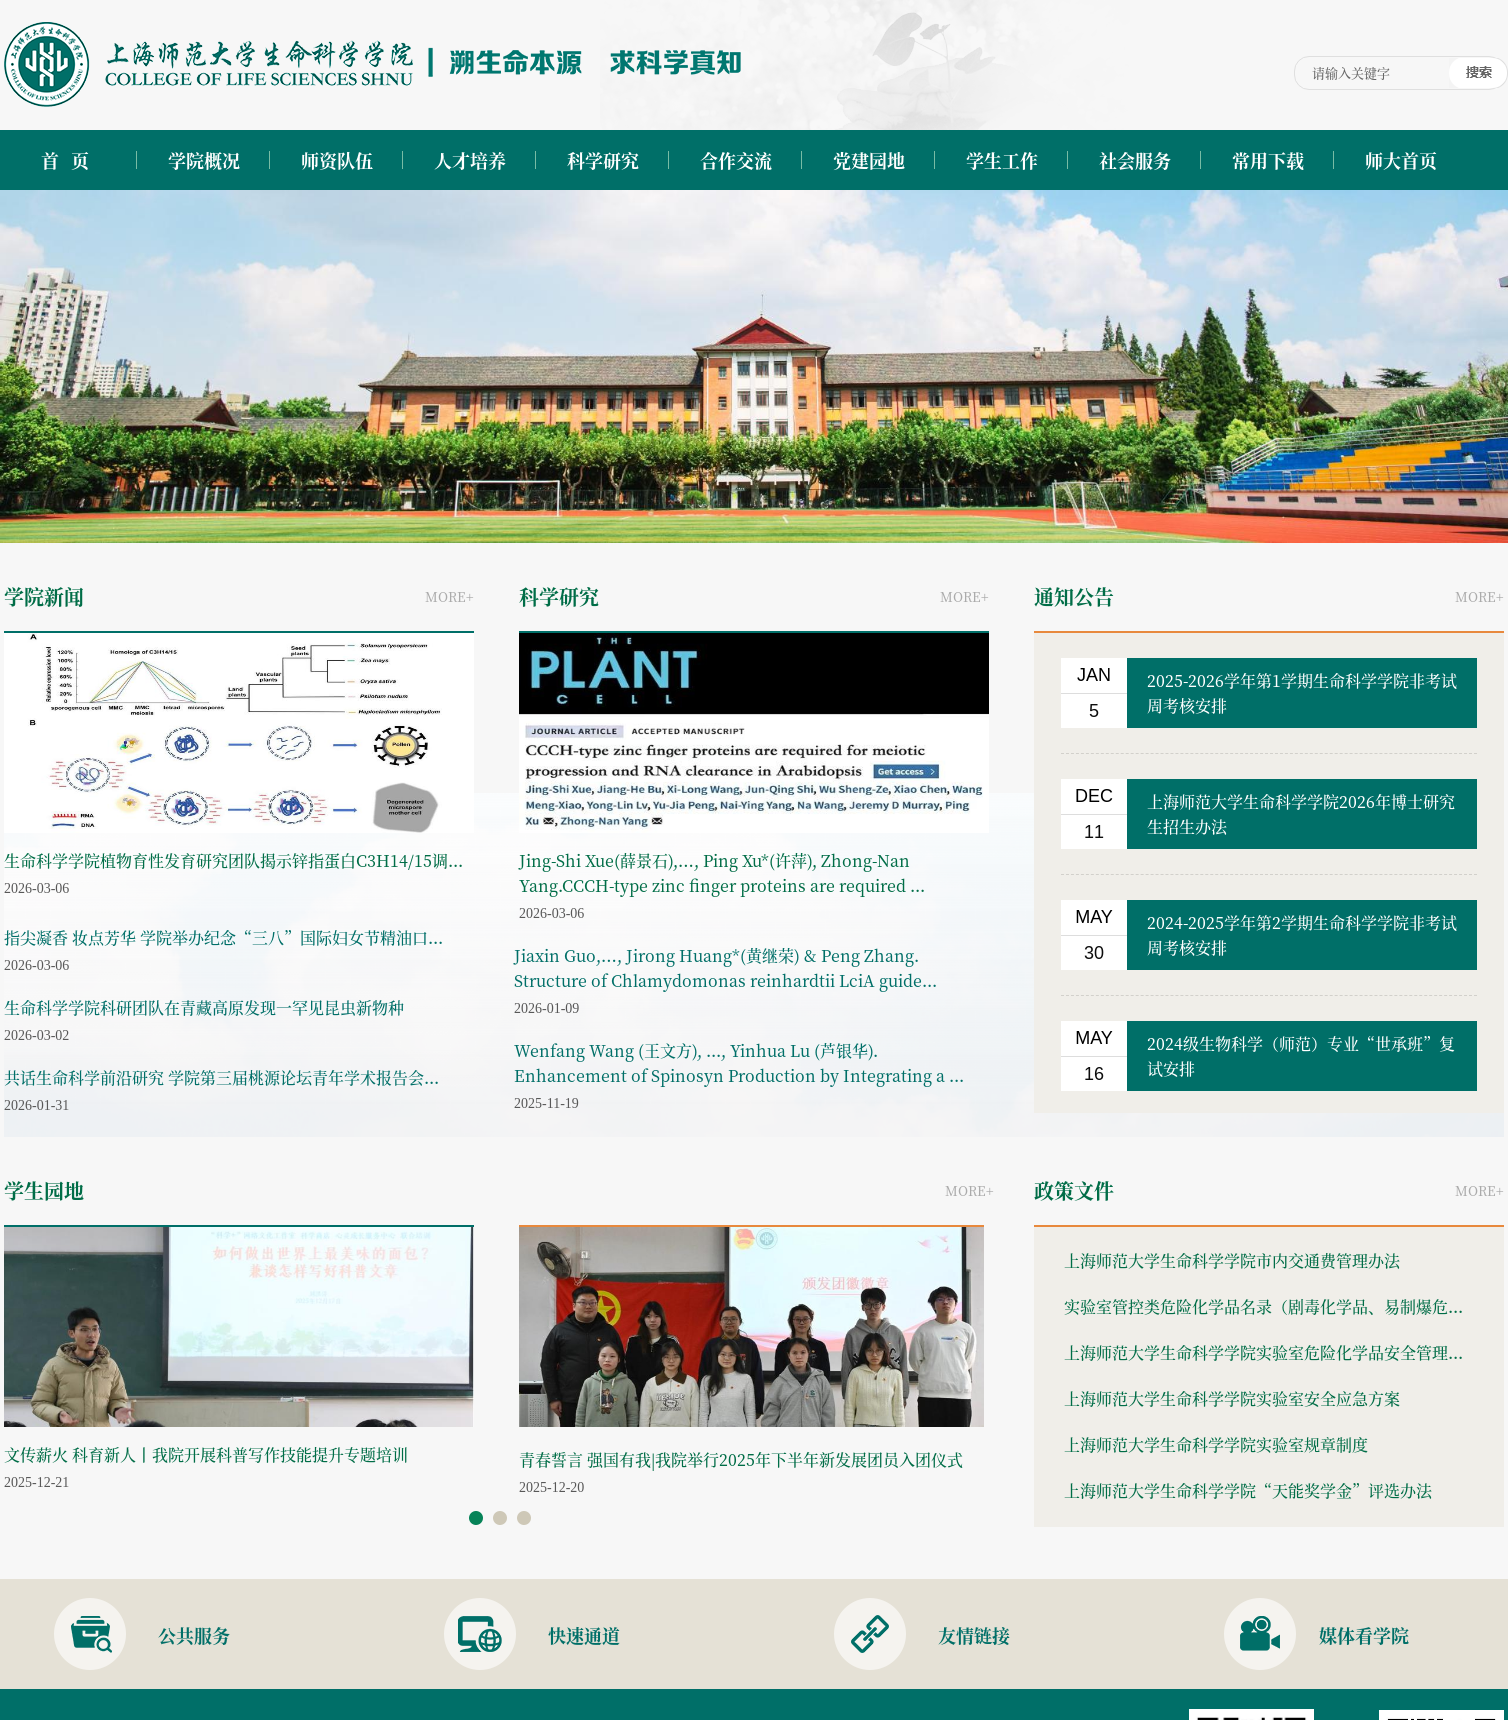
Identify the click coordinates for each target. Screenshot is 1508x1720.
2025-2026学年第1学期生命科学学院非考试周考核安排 (1302, 693)
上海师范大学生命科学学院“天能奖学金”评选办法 (1248, 1490)
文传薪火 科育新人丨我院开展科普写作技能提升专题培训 (206, 1454)
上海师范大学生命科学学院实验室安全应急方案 (1232, 1398)
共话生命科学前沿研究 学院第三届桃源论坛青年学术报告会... (221, 1077)
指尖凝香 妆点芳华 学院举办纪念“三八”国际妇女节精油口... (223, 937)
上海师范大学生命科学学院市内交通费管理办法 (1232, 1260)
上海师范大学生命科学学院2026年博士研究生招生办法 (1301, 814)
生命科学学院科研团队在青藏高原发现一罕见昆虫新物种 (204, 1007)
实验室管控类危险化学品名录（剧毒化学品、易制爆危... (1263, 1306)
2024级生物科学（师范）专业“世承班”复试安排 (1301, 1056)
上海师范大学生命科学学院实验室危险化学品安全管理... (1263, 1352)
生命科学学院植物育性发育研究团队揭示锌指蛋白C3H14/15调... (233, 860)
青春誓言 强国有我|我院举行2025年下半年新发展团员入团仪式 (741, 1459)
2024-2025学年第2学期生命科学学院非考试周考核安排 (1302, 935)
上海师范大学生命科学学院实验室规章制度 (1216, 1444)
